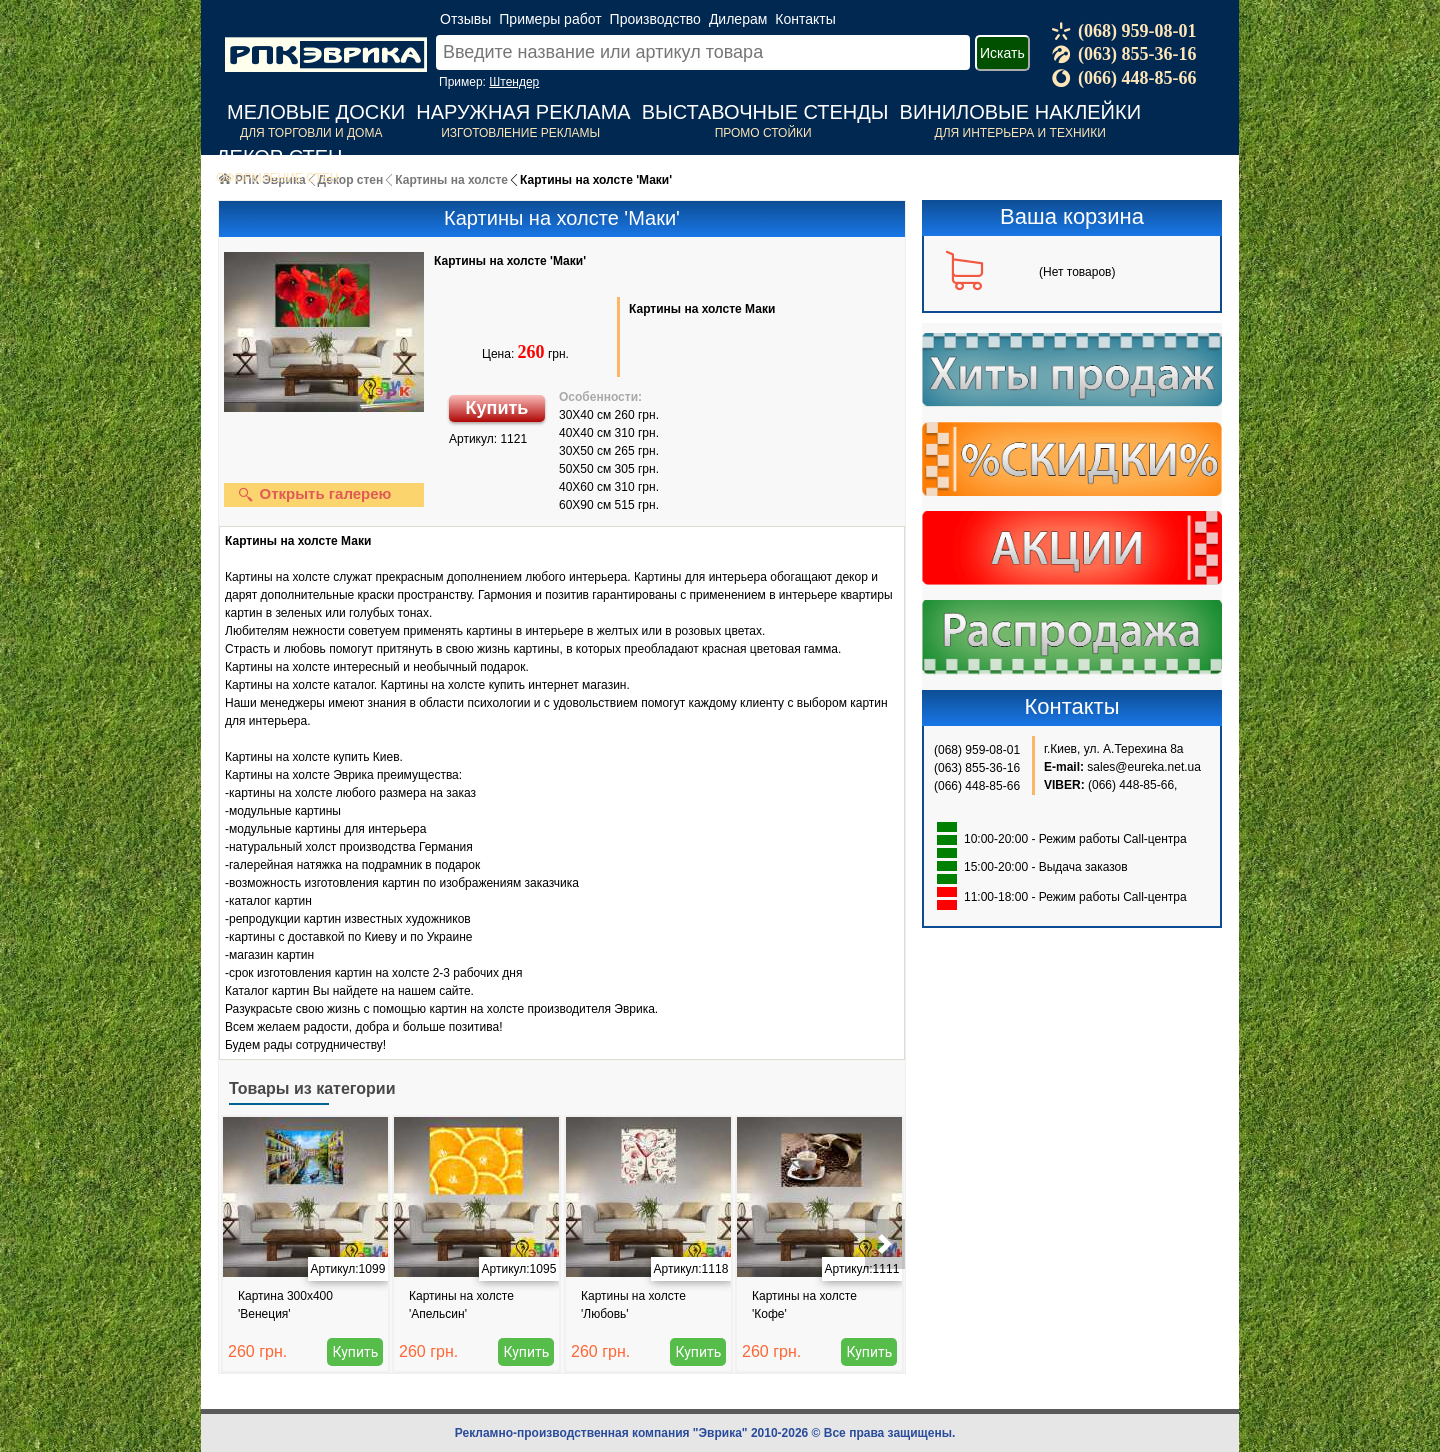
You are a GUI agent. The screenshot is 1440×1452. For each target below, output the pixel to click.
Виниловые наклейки (1020, 112)
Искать (1002, 53)
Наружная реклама (523, 112)
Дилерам (738, 19)
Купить (497, 408)
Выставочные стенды (765, 112)
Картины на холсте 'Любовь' (633, 1305)
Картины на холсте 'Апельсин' (461, 1305)
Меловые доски (316, 112)
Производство (655, 19)
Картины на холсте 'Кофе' (804, 1305)
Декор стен (279, 157)
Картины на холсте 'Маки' (510, 261)
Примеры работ (550, 19)
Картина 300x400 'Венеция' (285, 1305)
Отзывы (465, 19)
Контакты (805, 19)
